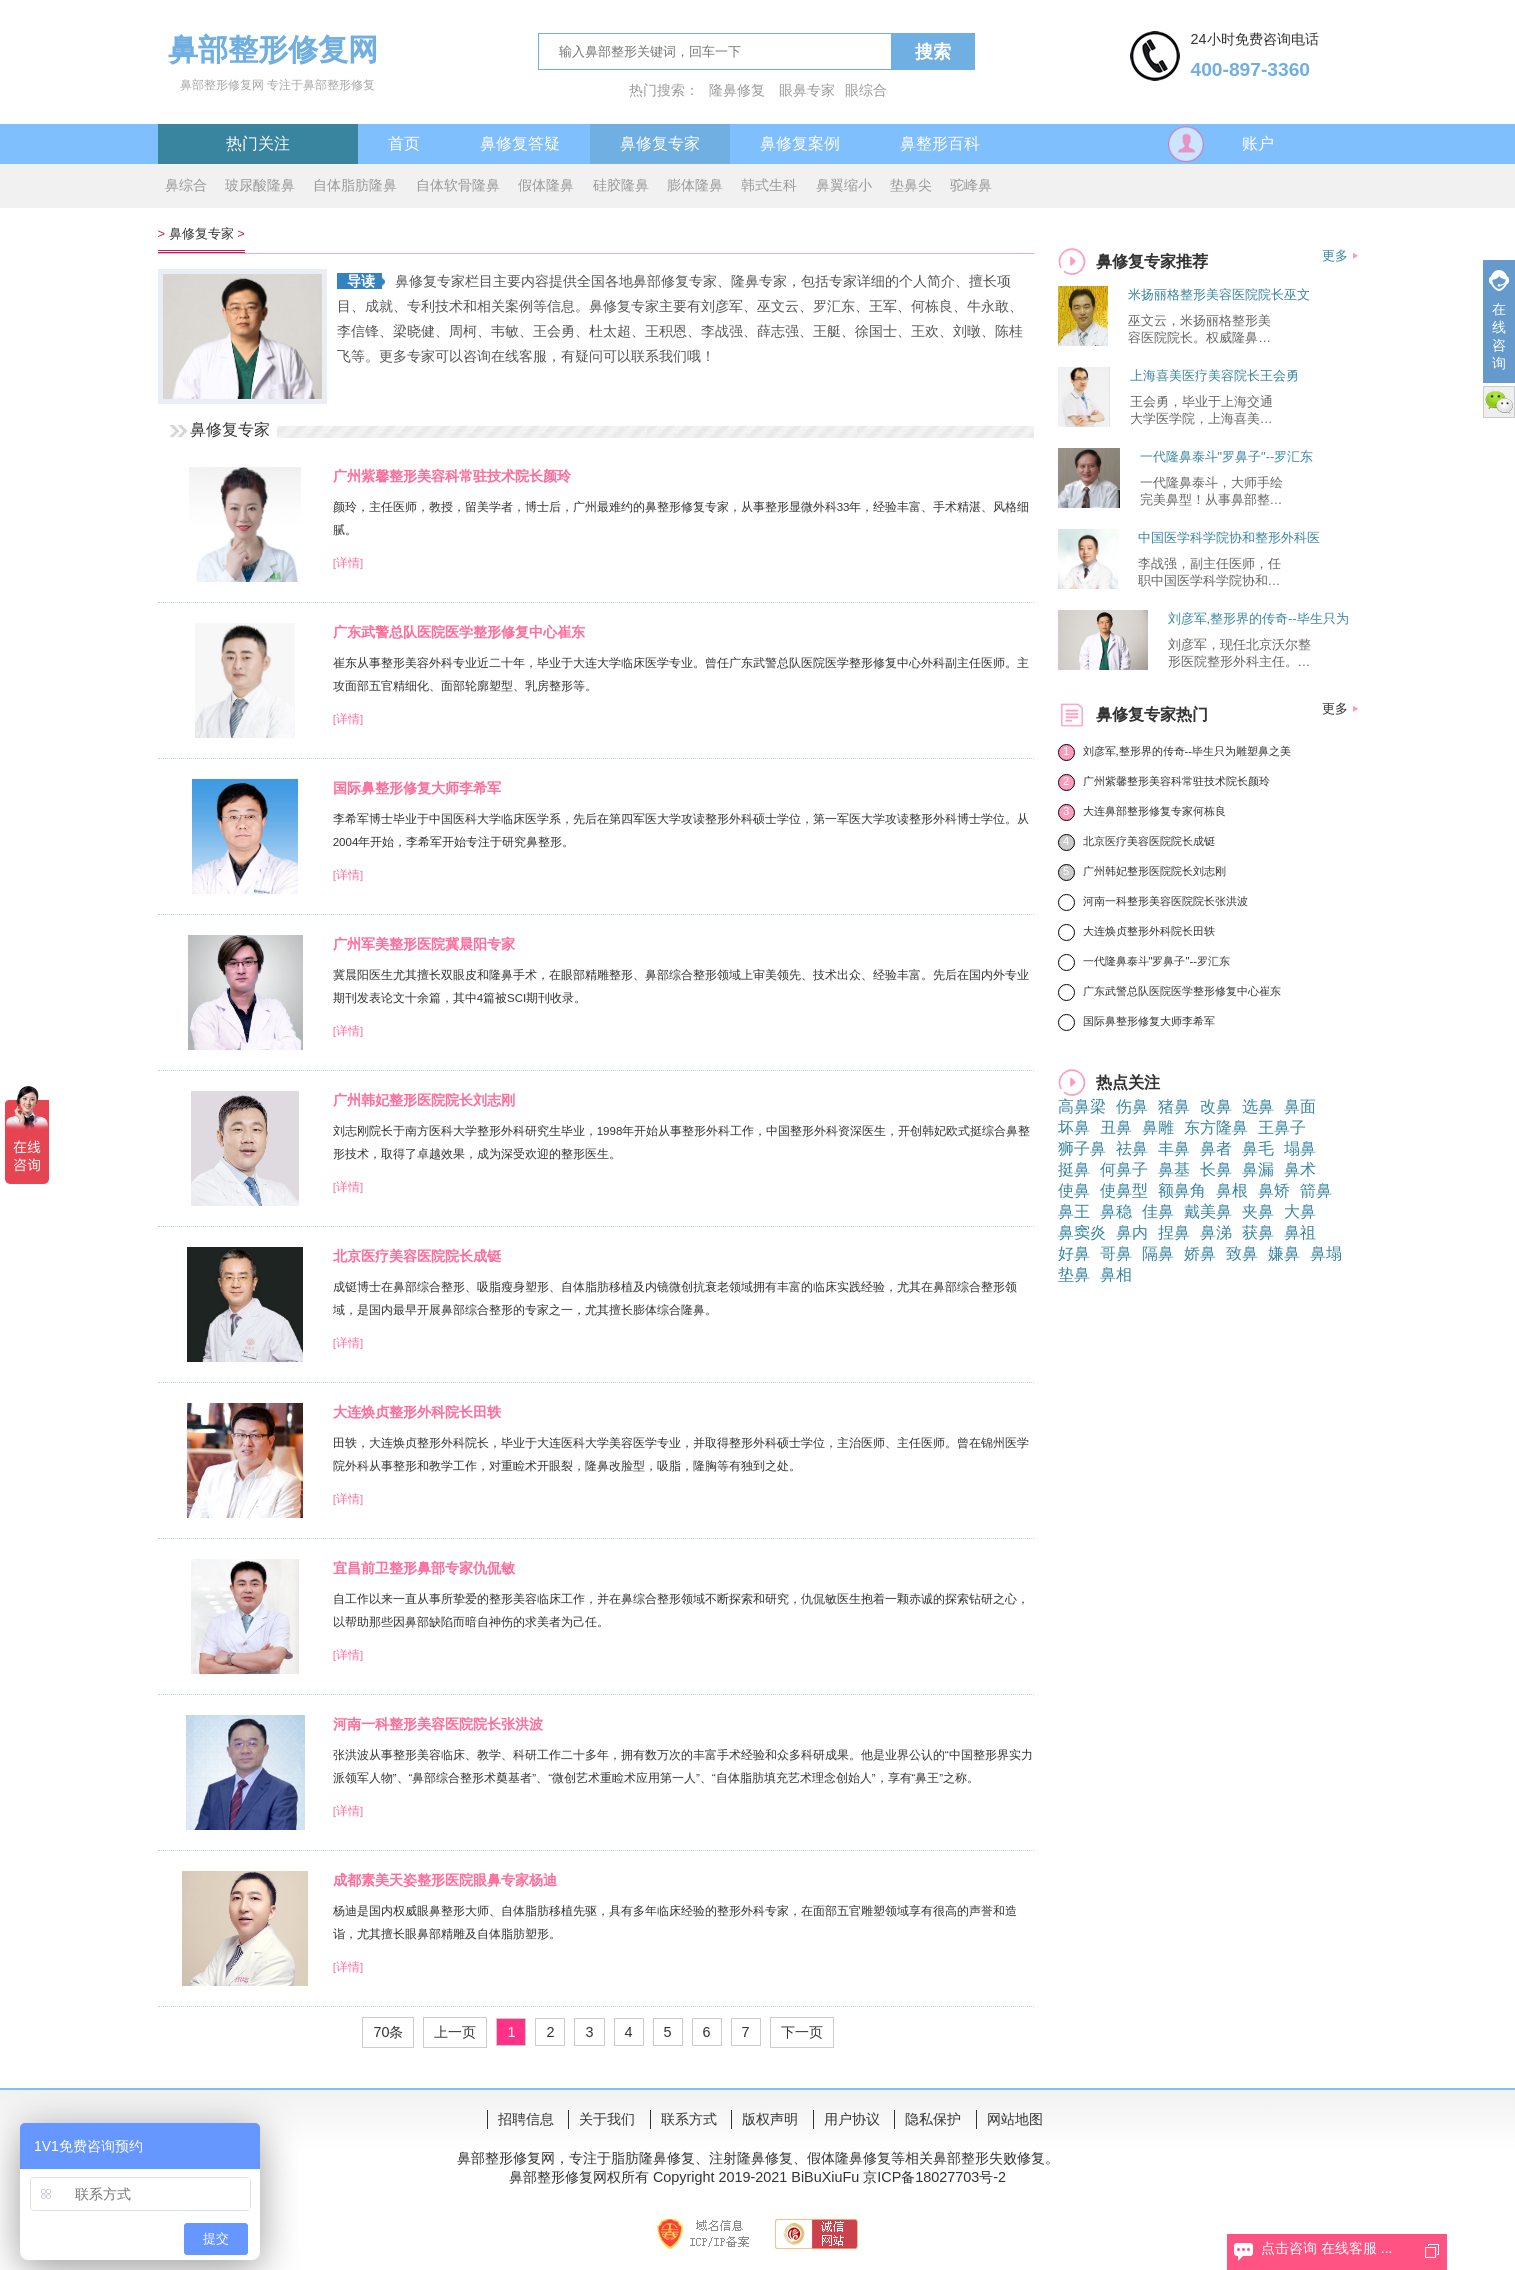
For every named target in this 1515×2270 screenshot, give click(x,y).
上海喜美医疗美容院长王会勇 (1214, 375)
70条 (388, 2032)
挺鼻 (1074, 1169)
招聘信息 (526, 2119)
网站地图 (1015, 2119)
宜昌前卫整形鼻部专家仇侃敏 (424, 1568)
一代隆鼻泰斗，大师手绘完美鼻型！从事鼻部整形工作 (1211, 492)
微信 (1499, 402)
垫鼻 (1074, 1274)
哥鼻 (1116, 1253)
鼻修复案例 (800, 143)
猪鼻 (1174, 1106)
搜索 (933, 52)
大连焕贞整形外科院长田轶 (417, 1412)
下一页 (802, 2032)
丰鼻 (1174, 1148)
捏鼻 (1174, 1232)
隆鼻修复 (737, 90)
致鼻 (1242, 1253)
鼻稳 (1116, 1211)
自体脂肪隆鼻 (355, 185)
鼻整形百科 (940, 143)
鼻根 (1232, 1190)
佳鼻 (1158, 1211)
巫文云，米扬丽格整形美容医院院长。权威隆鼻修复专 (1199, 330)
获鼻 (1258, 1232)
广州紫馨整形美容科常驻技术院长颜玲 (452, 476)
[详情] (348, 563)
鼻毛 (1258, 1148)
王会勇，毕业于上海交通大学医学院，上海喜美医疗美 (1201, 411)
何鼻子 (1124, 1169)
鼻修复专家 (660, 143)
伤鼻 (1132, 1106)
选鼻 (1258, 1106)
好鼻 (1074, 1253)
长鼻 (1216, 1169)
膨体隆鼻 (695, 185)
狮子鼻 (1082, 1148)
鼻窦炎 (1082, 1232)
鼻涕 (1216, 1232)
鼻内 (1132, 1232)
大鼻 (1300, 1211)
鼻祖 (1300, 1232)
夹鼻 (1258, 1211)
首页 (404, 143)
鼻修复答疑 (520, 143)
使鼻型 (1124, 1190)
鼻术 (1300, 1169)
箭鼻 (1316, 1190)
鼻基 (1174, 1169)
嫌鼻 (1284, 1253)
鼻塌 (1326, 1253)
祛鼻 (1132, 1148)
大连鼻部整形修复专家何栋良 (1154, 811)
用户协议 (852, 2119)
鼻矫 (1274, 1190)
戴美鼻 (1208, 1211)
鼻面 (1300, 1106)
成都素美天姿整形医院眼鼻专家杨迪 (445, 1880)
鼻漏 (1258, 1169)
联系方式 (689, 2119)
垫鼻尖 (911, 185)
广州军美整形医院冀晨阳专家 (424, 944)
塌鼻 (1300, 1148)
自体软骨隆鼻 (458, 185)
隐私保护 (933, 2119)
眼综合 (866, 90)
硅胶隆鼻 (621, 185)
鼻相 (1116, 1274)
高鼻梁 (1082, 1106)
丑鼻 (1116, 1127)
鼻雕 (1158, 1127)
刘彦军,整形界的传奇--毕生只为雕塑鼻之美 (1187, 751)
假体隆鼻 (546, 185)
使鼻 (1074, 1190)
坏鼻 (1074, 1127)
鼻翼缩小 (844, 185)
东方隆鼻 (1216, 1127)
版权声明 (770, 2119)
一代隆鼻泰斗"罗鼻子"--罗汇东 (1227, 456)
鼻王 (1074, 1211)
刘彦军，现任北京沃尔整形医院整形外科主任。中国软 (1239, 654)
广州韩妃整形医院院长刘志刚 (424, 1100)
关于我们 (607, 2119)
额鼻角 (1182, 1190)
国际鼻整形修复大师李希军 (417, 788)
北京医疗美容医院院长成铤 (417, 1256)
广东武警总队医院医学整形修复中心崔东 (459, 632)
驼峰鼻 (971, 185)
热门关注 (258, 143)
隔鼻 (1158, 1253)
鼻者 (1216, 1148)
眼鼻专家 (807, 90)
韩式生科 (769, 185)
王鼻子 (1282, 1127)
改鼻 (1216, 1106)
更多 (1335, 255)
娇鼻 (1200, 1253)
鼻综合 (186, 185)
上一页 (455, 2032)
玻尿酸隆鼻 (260, 185)
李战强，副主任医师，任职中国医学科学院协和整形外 (1209, 573)
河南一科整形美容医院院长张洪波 (438, 1724)
